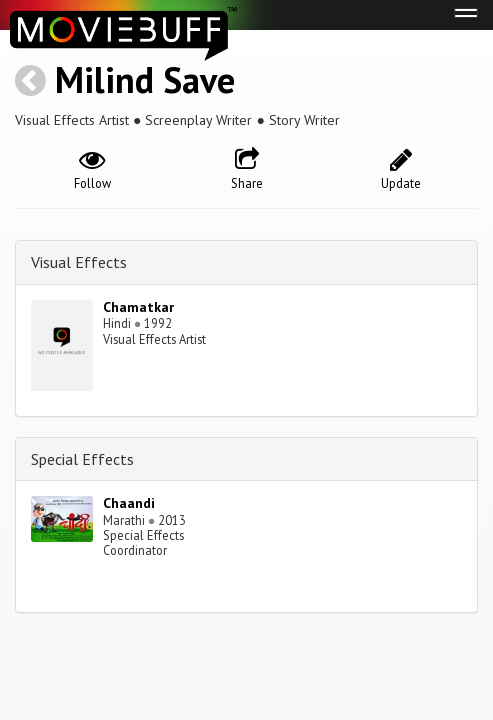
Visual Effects (79, 262)
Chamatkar (138, 307)
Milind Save (145, 79)
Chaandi (129, 503)
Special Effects (82, 459)
